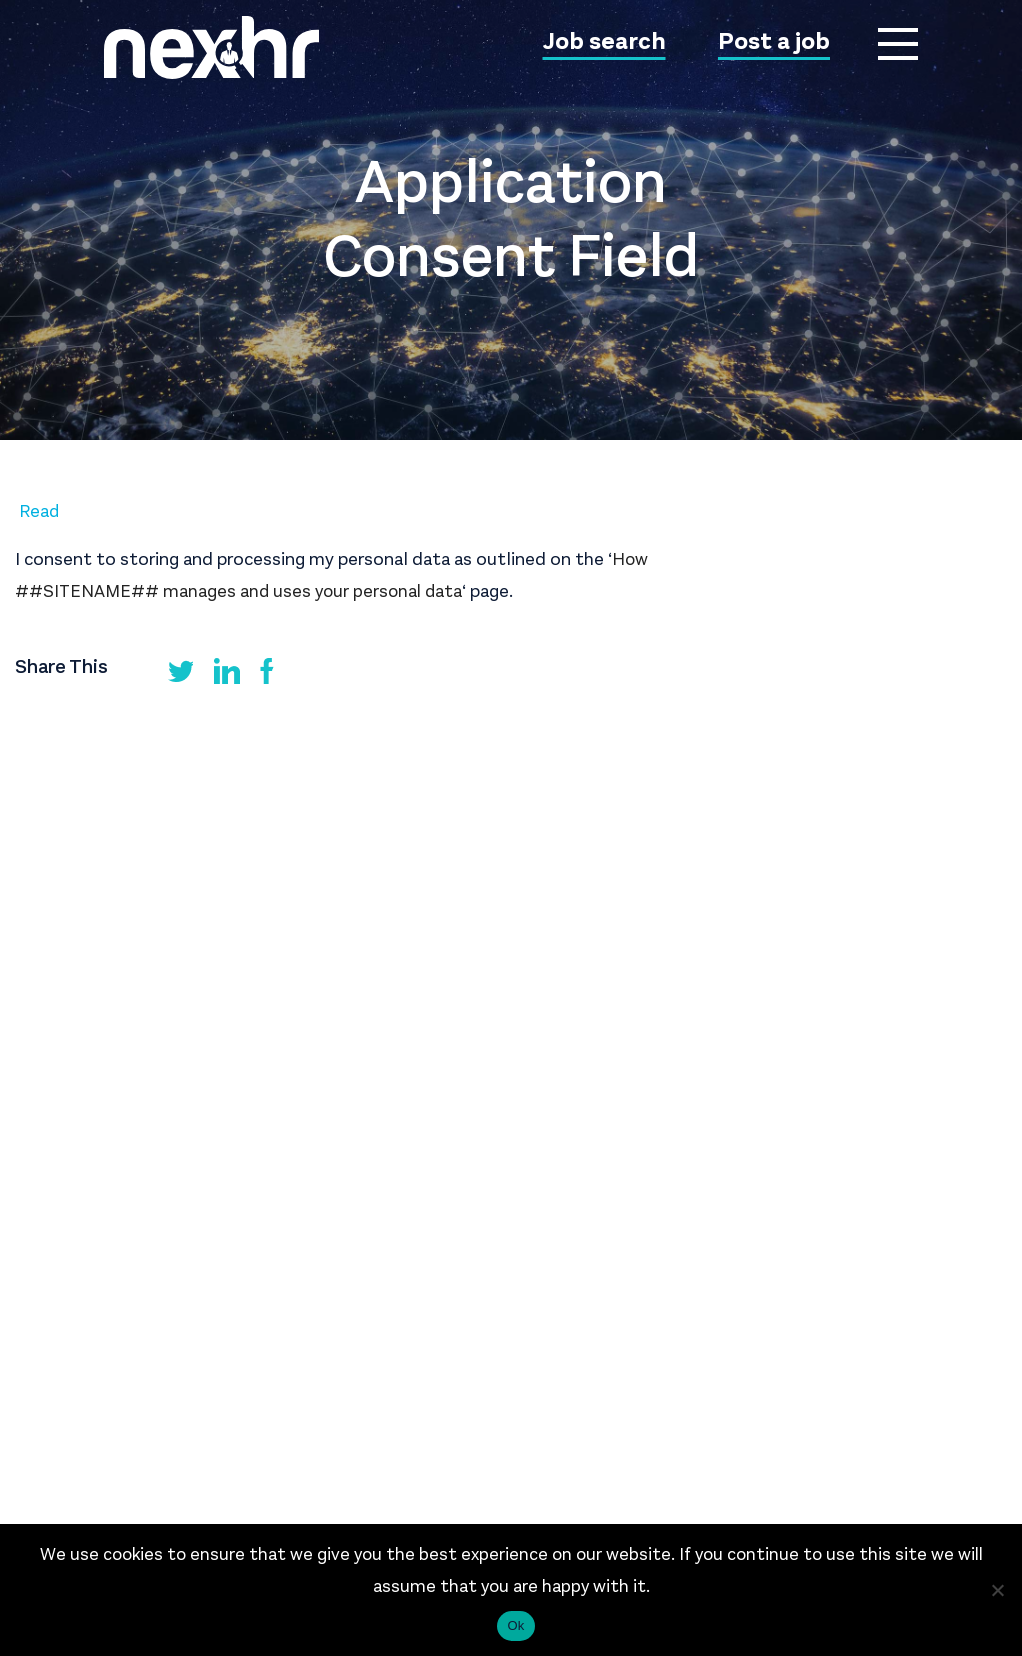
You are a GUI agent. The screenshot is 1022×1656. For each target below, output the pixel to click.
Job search (604, 43)
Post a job (774, 43)
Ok (515, 1625)
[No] (997, 1590)
